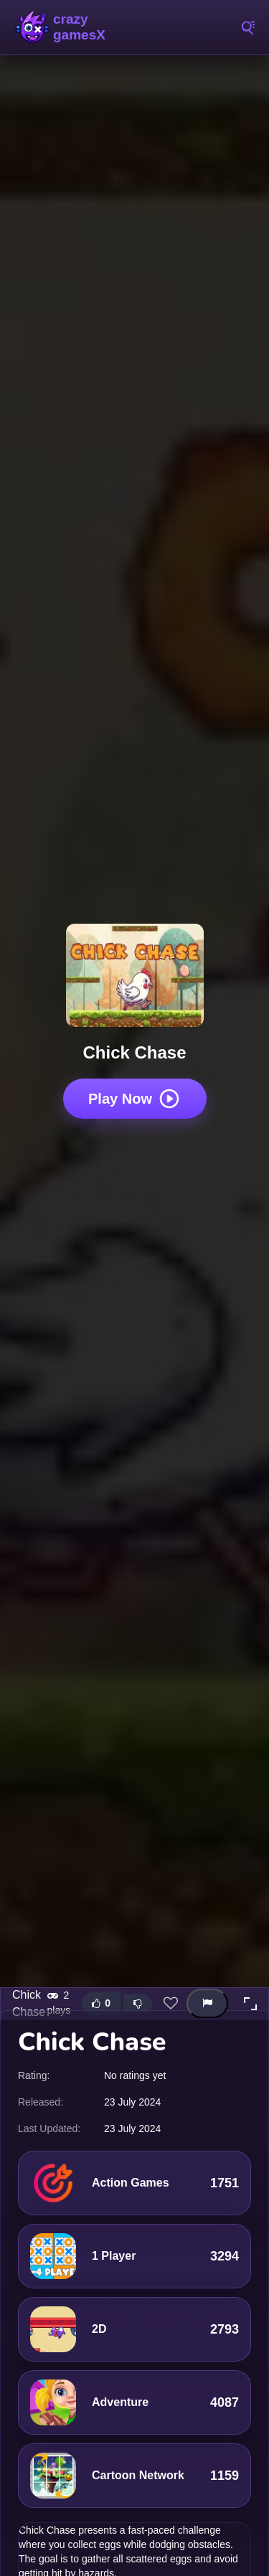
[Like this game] (101, 2003)
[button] (250, 2003)
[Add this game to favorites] (171, 2003)
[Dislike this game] (137, 2003)
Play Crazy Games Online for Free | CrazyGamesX (78, 27)
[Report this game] (207, 2003)
